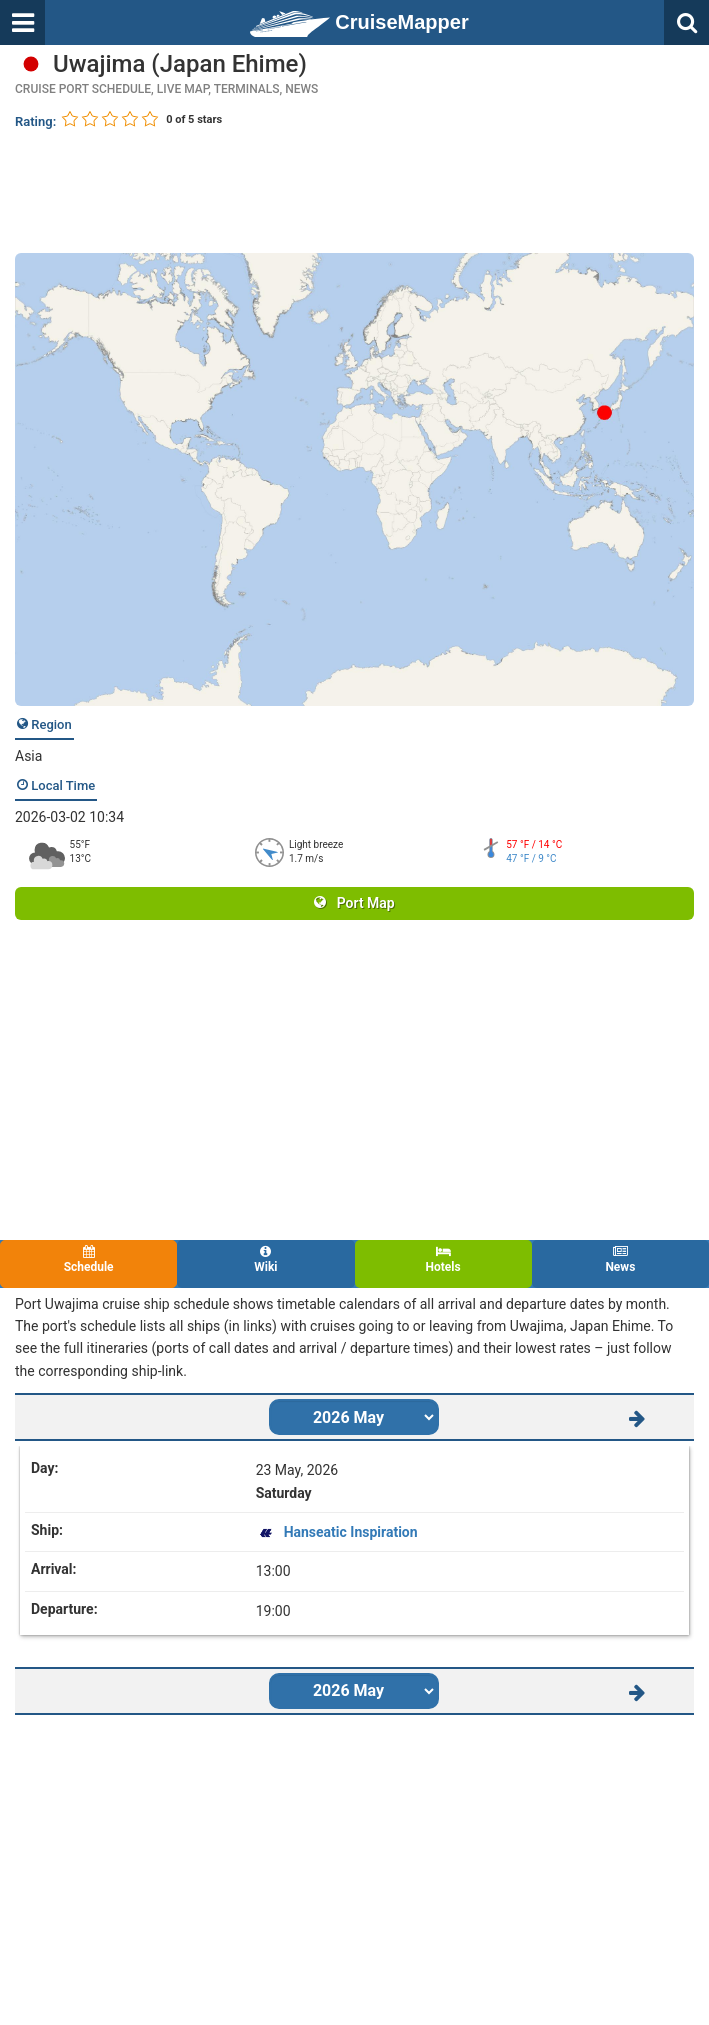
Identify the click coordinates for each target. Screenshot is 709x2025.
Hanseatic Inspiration (351, 1532)
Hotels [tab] (443, 1259)
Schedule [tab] (88, 1259)
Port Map (354, 903)
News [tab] (620, 1259)
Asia (28, 756)
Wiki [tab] (265, 1259)
